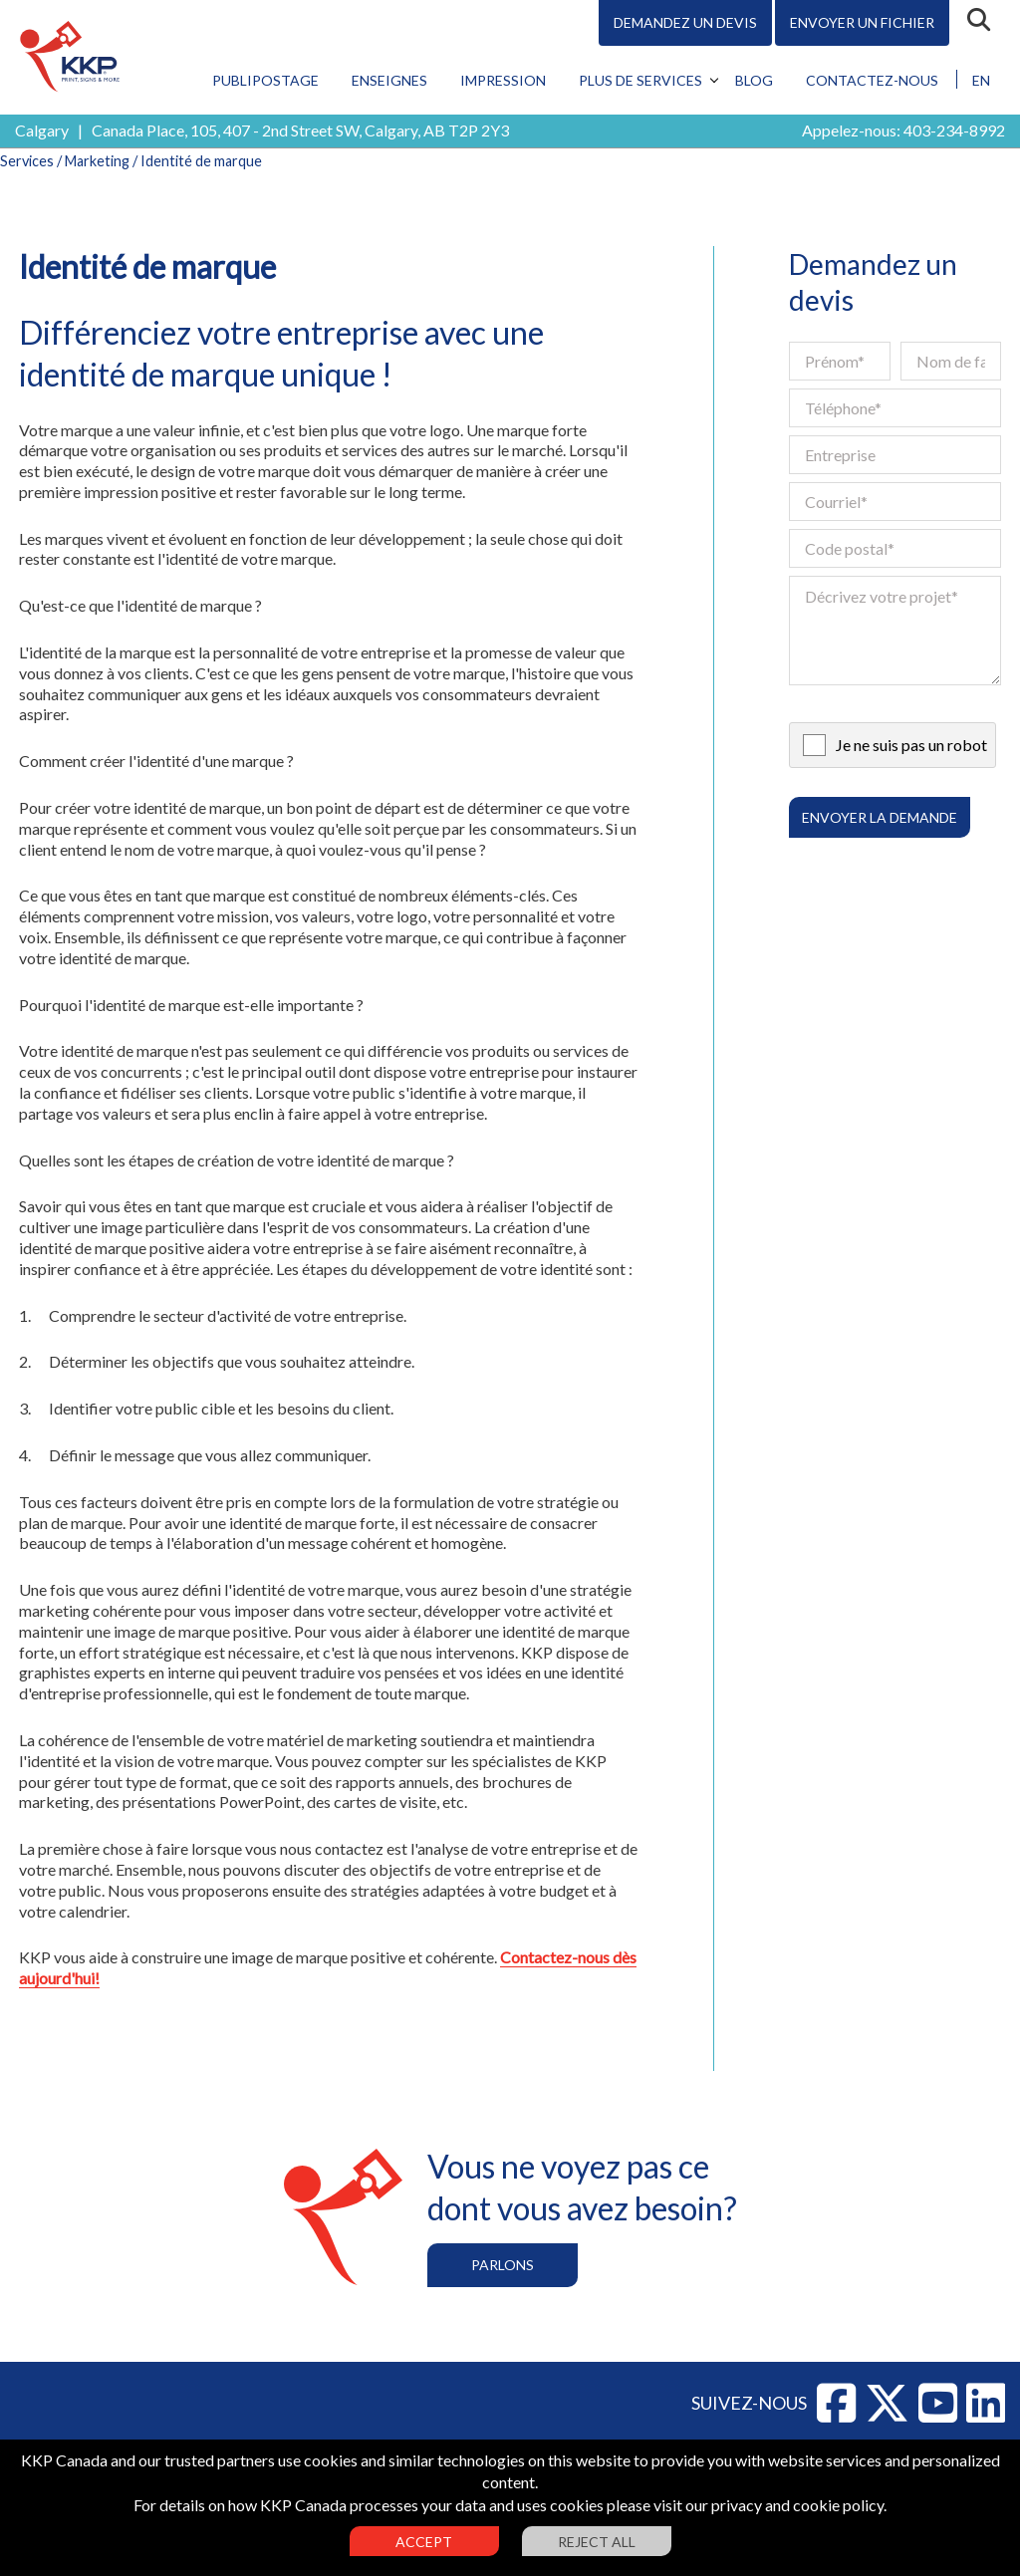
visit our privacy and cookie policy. (770, 2504)
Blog (754, 80)
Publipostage (265, 80)
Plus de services (640, 80)
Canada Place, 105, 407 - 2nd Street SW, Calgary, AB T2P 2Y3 (300, 130)
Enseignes (389, 80)
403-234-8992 (954, 130)
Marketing (97, 160)
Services (27, 160)
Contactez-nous (872, 80)
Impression (503, 80)
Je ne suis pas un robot (911, 744)
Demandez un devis (685, 22)
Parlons (502, 2264)
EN (981, 80)
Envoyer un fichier (862, 22)
